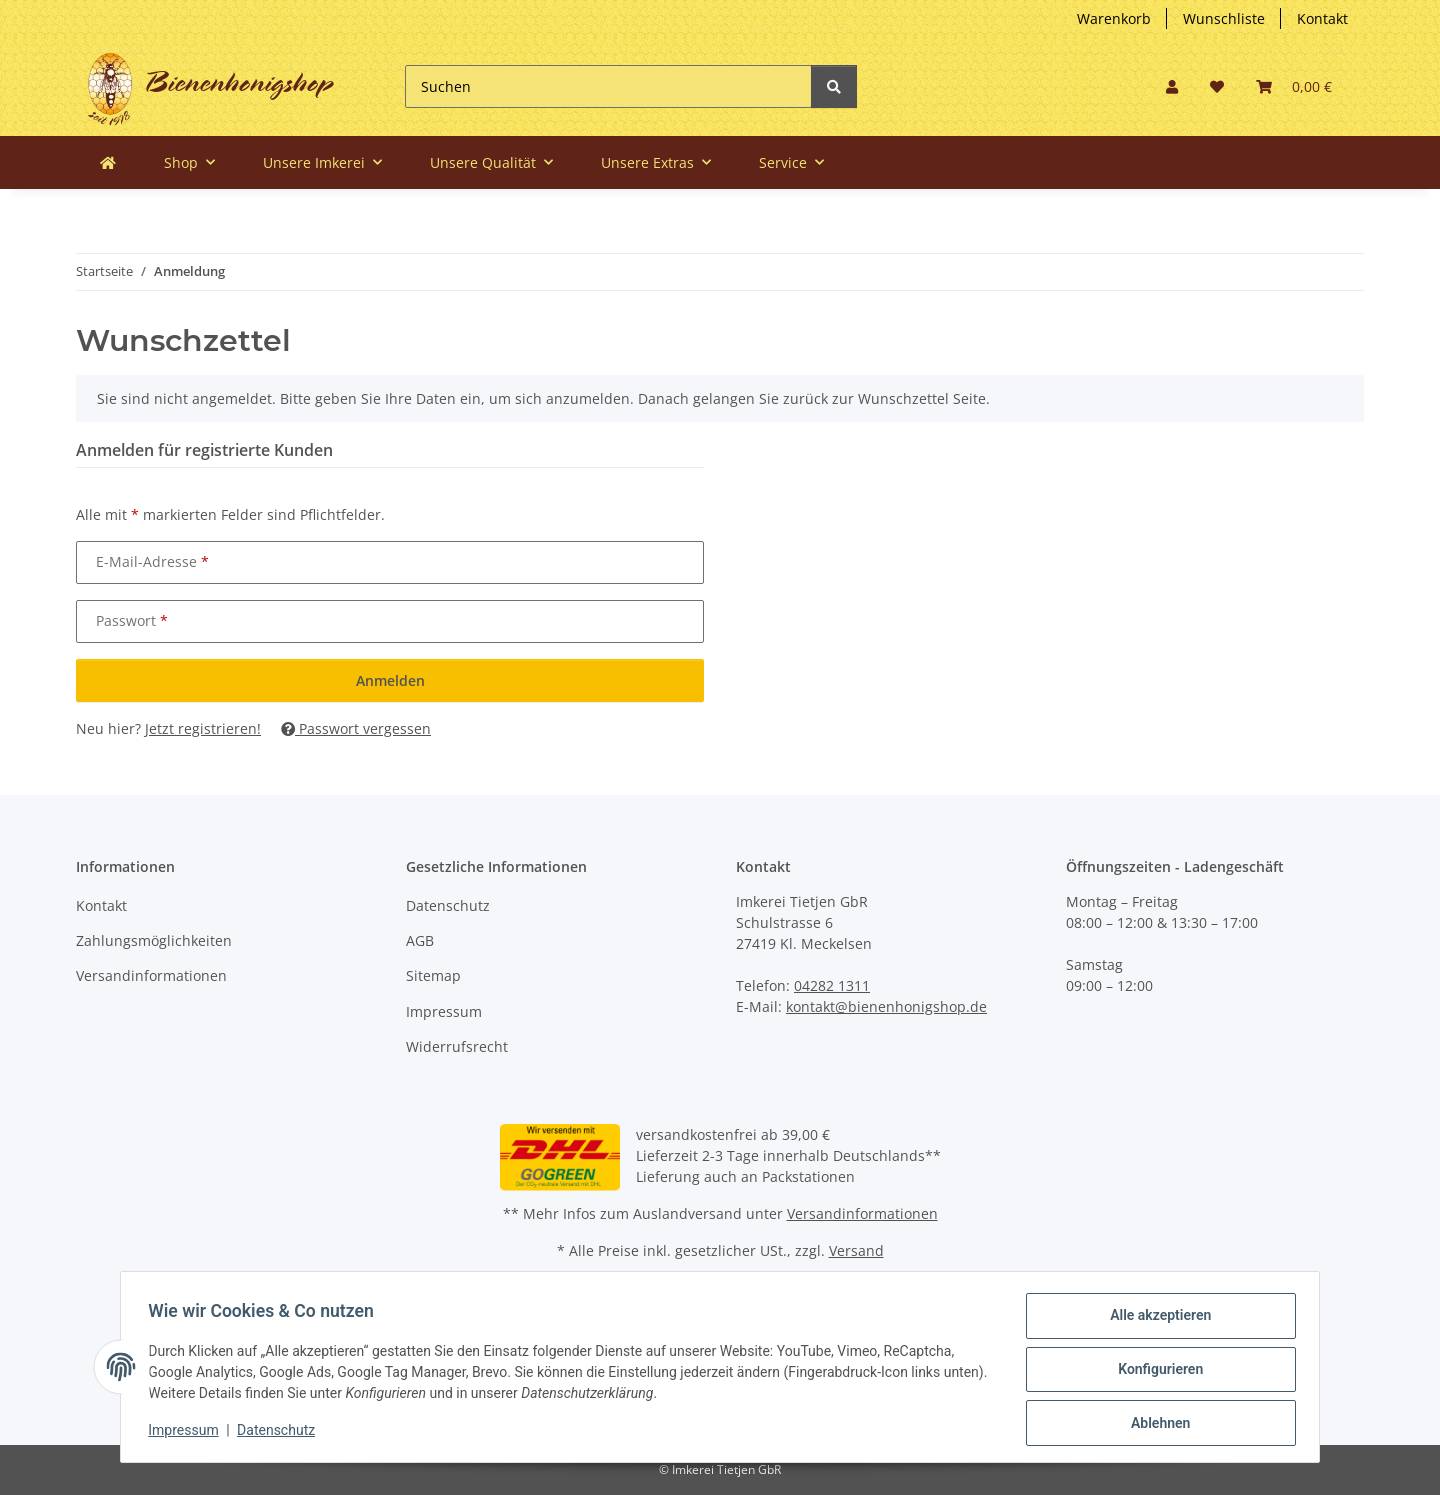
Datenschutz (448, 905)
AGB (420, 940)
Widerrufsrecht (457, 1046)
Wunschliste (1224, 18)
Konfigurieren (1155, 1372)
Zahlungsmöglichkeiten (154, 940)
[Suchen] (608, 86)
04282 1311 (832, 985)
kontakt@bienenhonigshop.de (886, 1006)
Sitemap (433, 975)
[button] (1172, 86)
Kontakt (1322, 18)
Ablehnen (1155, 1424)
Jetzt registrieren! (203, 728)
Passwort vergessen (356, 728)
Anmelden (390, 680)
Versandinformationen (151, 975)
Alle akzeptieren (1155, 1320)
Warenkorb (1114, 18)
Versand (856, 1250)
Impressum (444, 1011)
